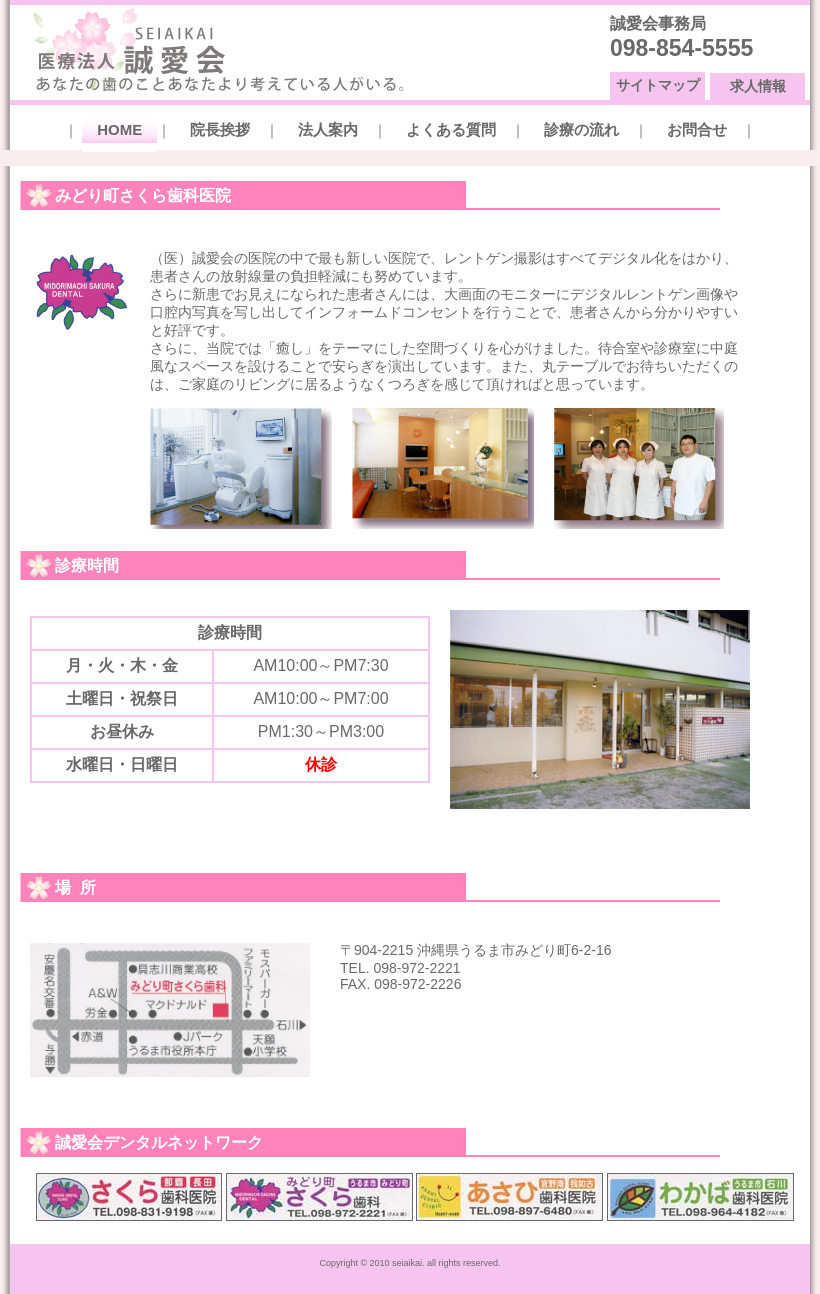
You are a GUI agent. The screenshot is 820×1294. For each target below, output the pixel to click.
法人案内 (328, 129)
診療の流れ (581, 129)
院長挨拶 (220, 129)
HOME (119, 129)
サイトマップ (658, 85)
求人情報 (758, 86)
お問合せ (697, 129)
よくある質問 (451, 129)
